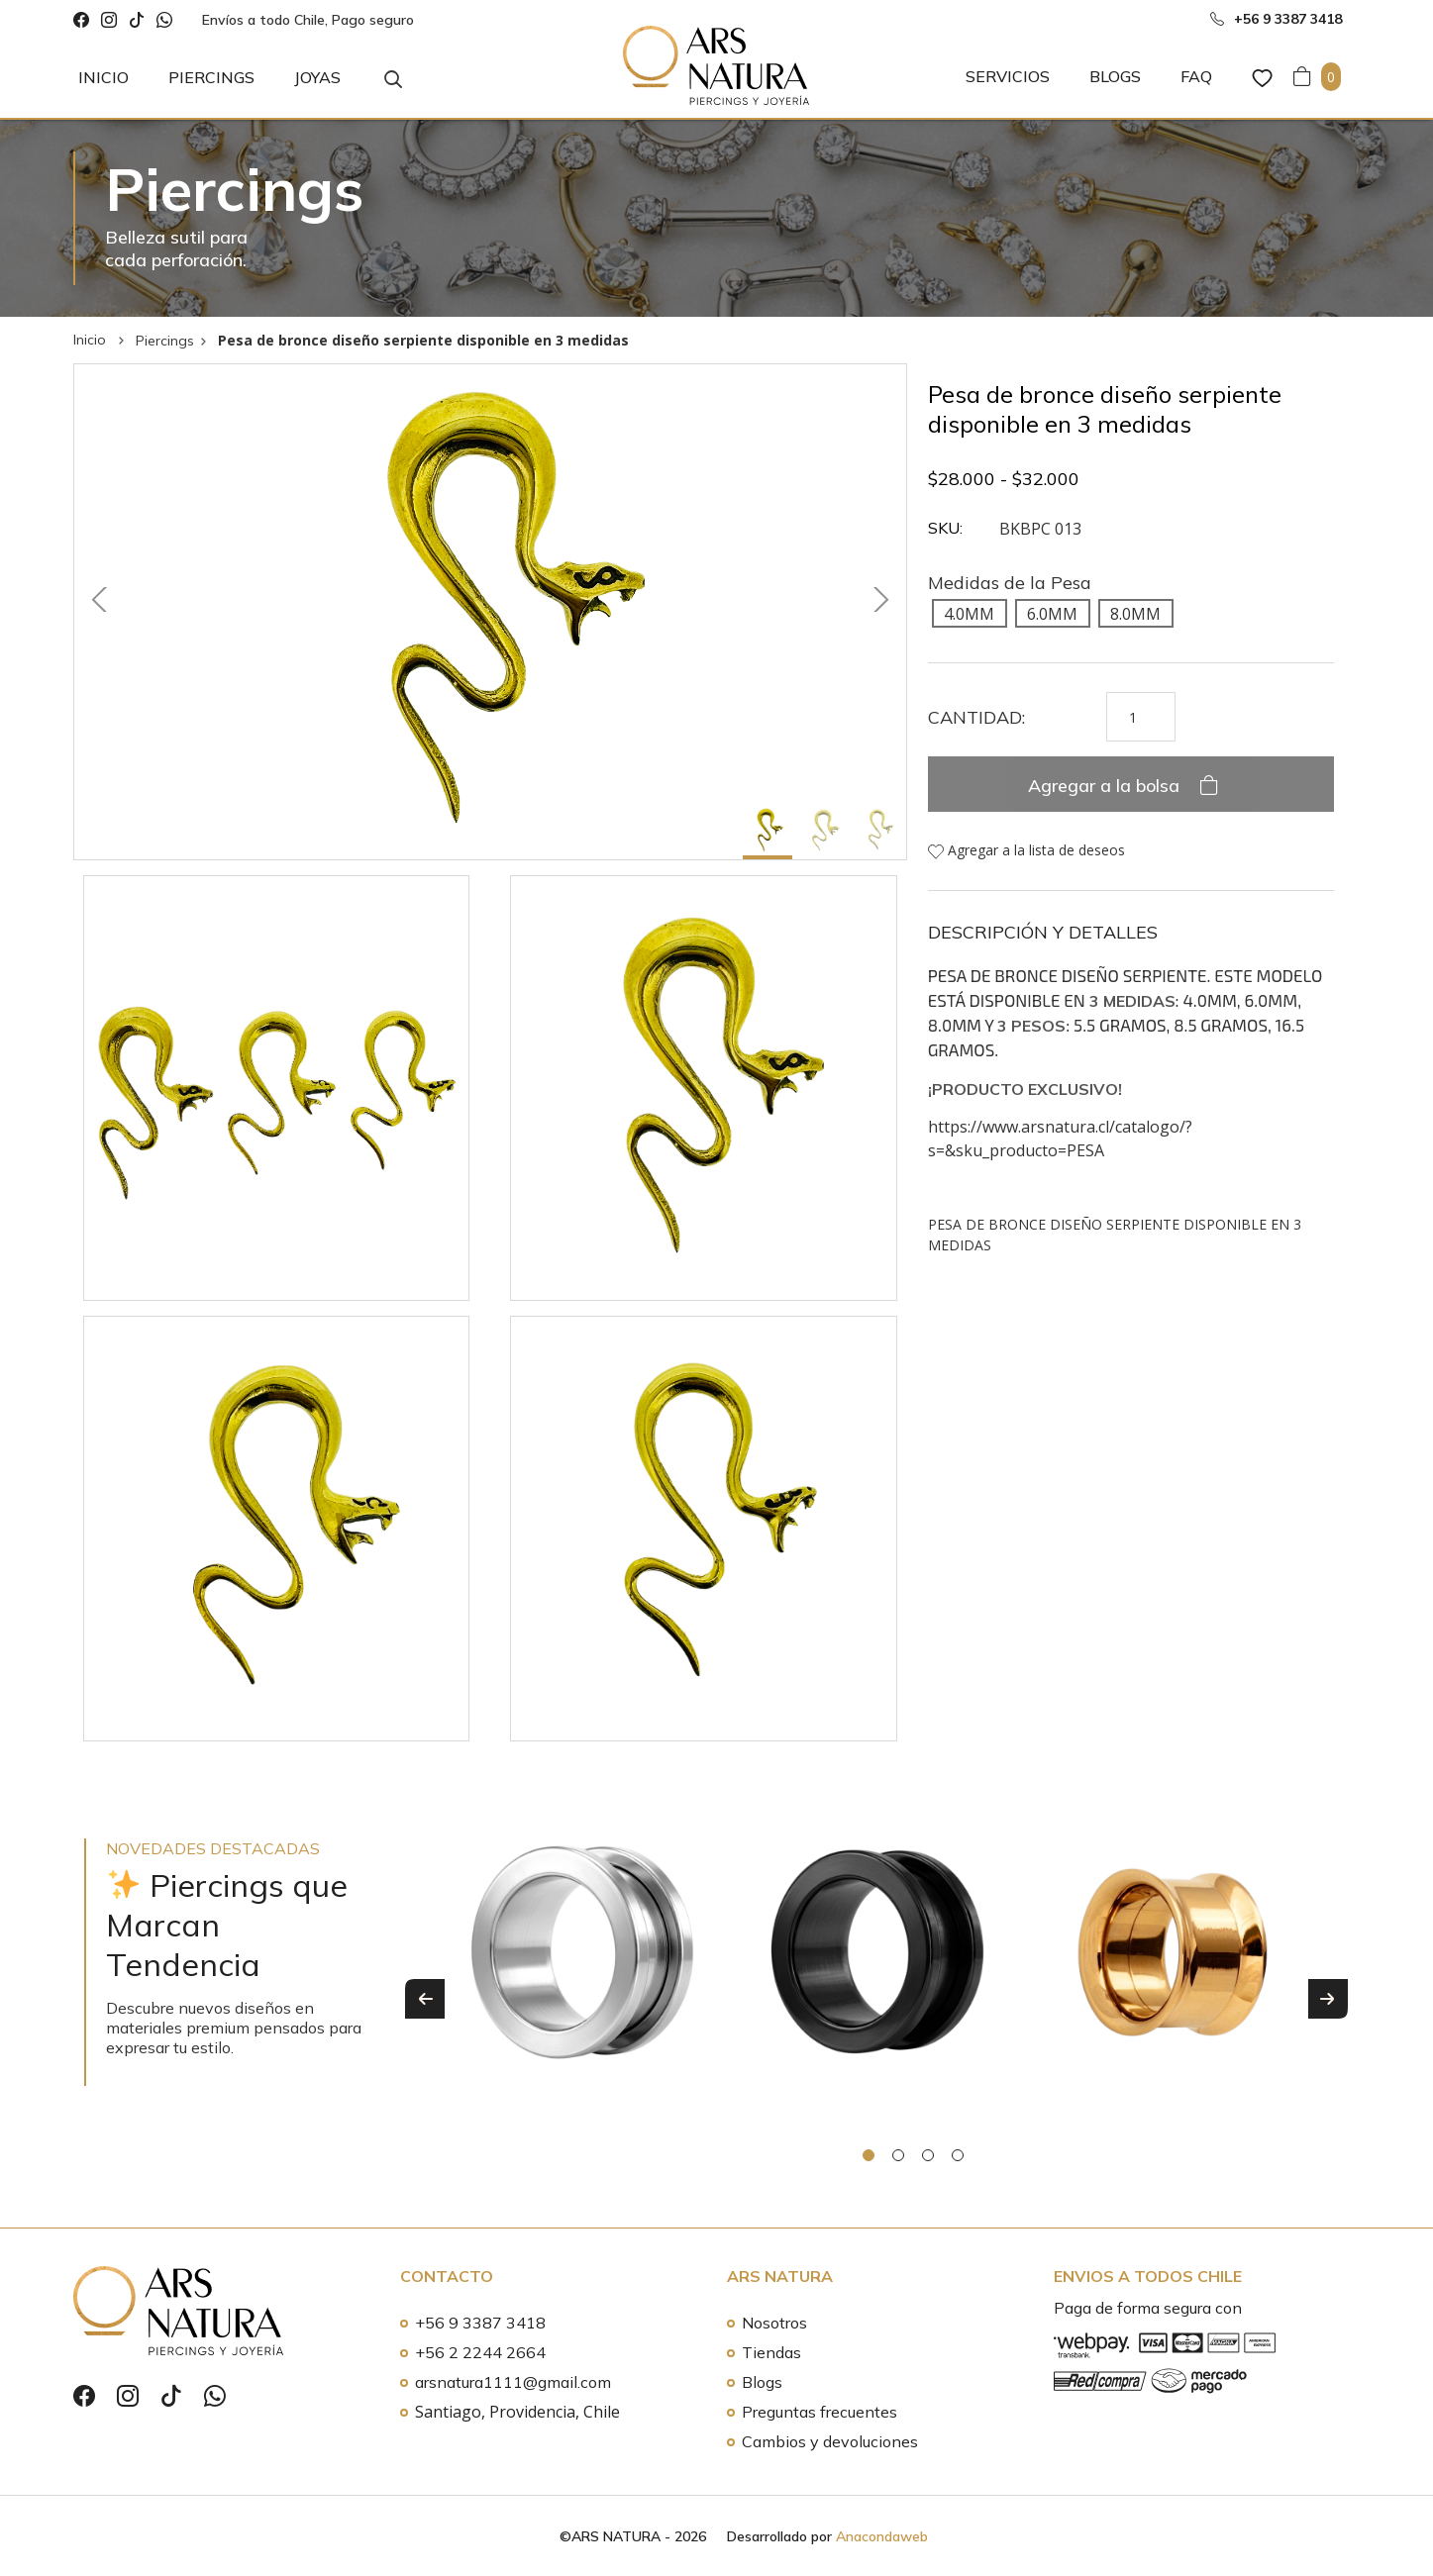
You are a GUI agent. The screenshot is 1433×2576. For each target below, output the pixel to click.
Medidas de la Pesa (1009, 582)
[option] (582, 1973)
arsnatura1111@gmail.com (513, 2382)
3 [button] (928, 2155)
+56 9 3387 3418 (480, 2322)
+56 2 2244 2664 (480, 2352)
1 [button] (868, 2155)
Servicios (1008, 76)
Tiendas (771, 2352)
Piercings (211, 77)
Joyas (317, 77)
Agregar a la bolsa (1106, 785)
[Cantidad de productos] (1141, 717)
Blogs (1115, 76)
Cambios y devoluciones (830, 2441)
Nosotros (774, 2322)
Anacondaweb (882, 2536)
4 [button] (958, 2155)
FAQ (1196, 76)
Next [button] (1328, 1999)
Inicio (103, 77)
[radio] (969, 613)
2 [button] (898, 2155)
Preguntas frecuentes (819, 2412)
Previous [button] (425, 1999)
